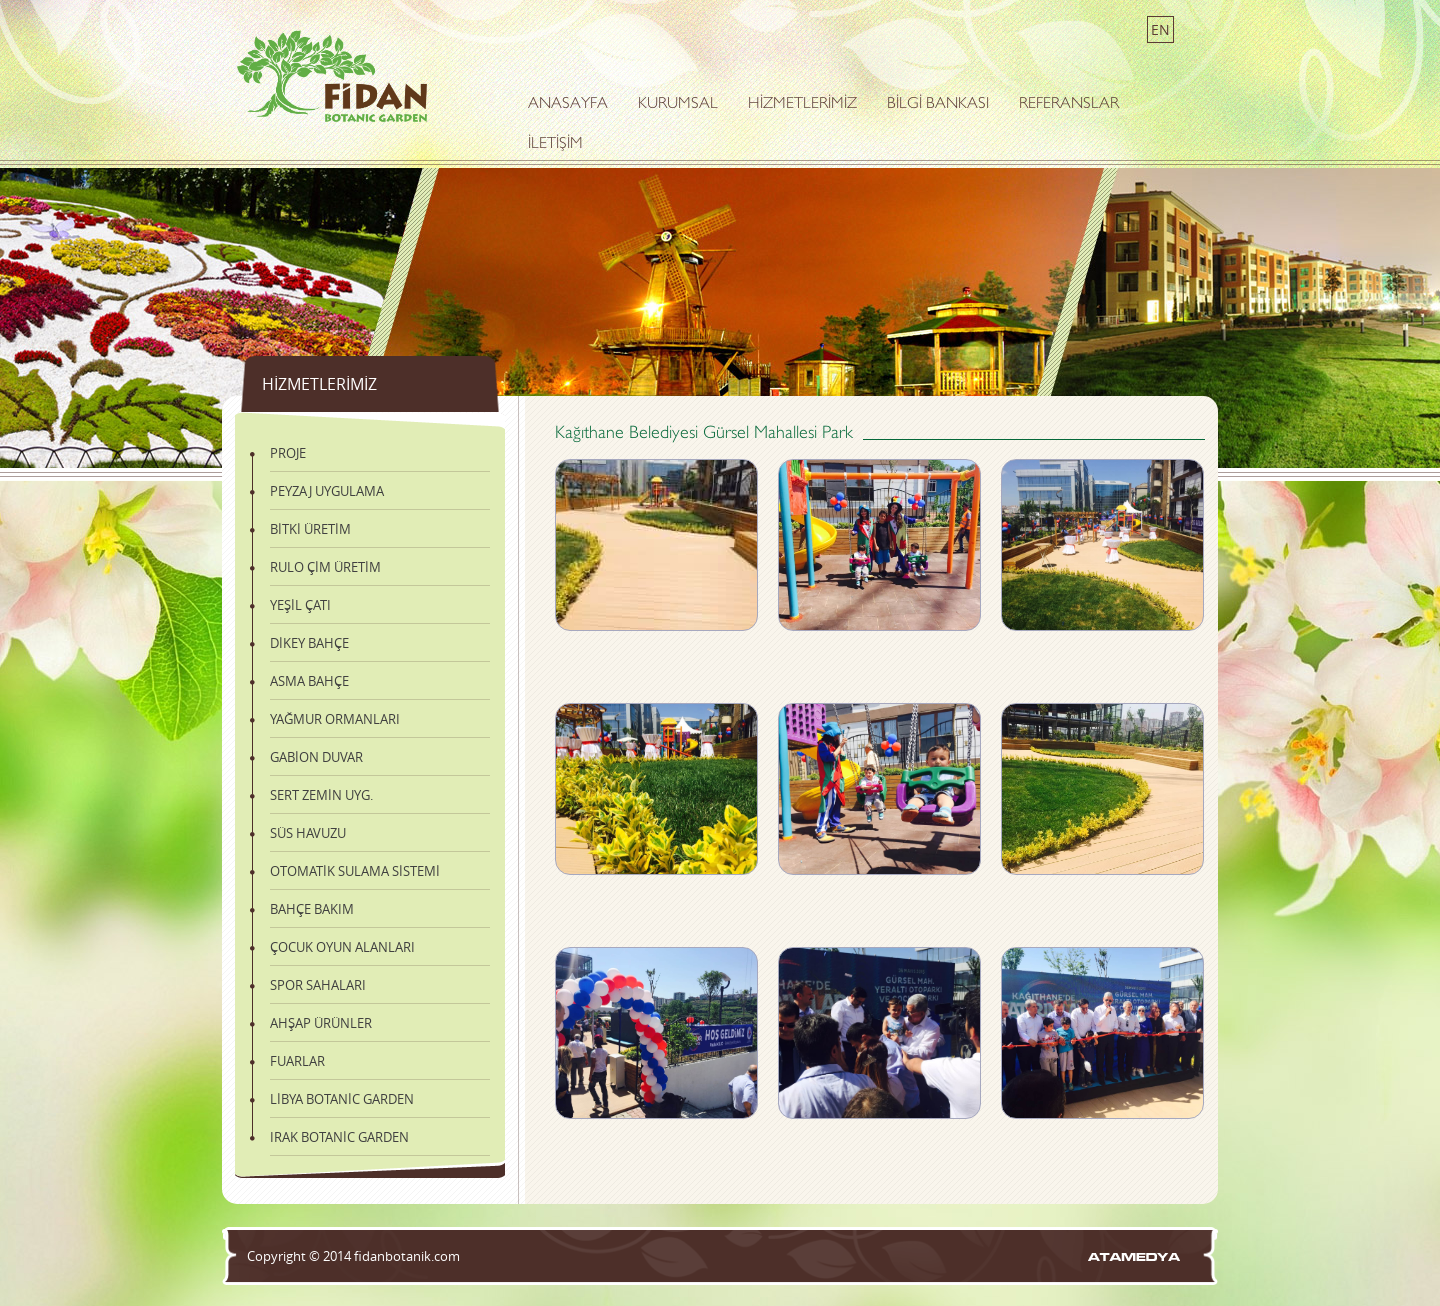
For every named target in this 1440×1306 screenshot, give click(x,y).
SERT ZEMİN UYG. (321, 795)
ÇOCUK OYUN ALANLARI (342, 947)
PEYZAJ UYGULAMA (327, 491)
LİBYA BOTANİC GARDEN (342, 1099)
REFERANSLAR (1069, 104)
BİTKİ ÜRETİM (310, 529)
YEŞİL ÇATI (300, 605)
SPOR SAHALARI (318, 985)
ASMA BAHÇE (309, 681)
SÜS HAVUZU (308, 833)
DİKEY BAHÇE (309, 643)
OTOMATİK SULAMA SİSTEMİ (355, 871)
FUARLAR (297, 1061)
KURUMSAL (678, 104)
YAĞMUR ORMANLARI (335, 719)
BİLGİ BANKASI (938, 104)
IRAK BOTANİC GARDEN (339, 1137)
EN (1160, 29)
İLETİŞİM (555, 144)
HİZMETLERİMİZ (802, 104)
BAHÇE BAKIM (312, 909)
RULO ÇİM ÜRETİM (325, 567)
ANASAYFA (568, 104)
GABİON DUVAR (316, 757)
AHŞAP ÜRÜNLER (321, 1023)
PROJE (288, 453)
